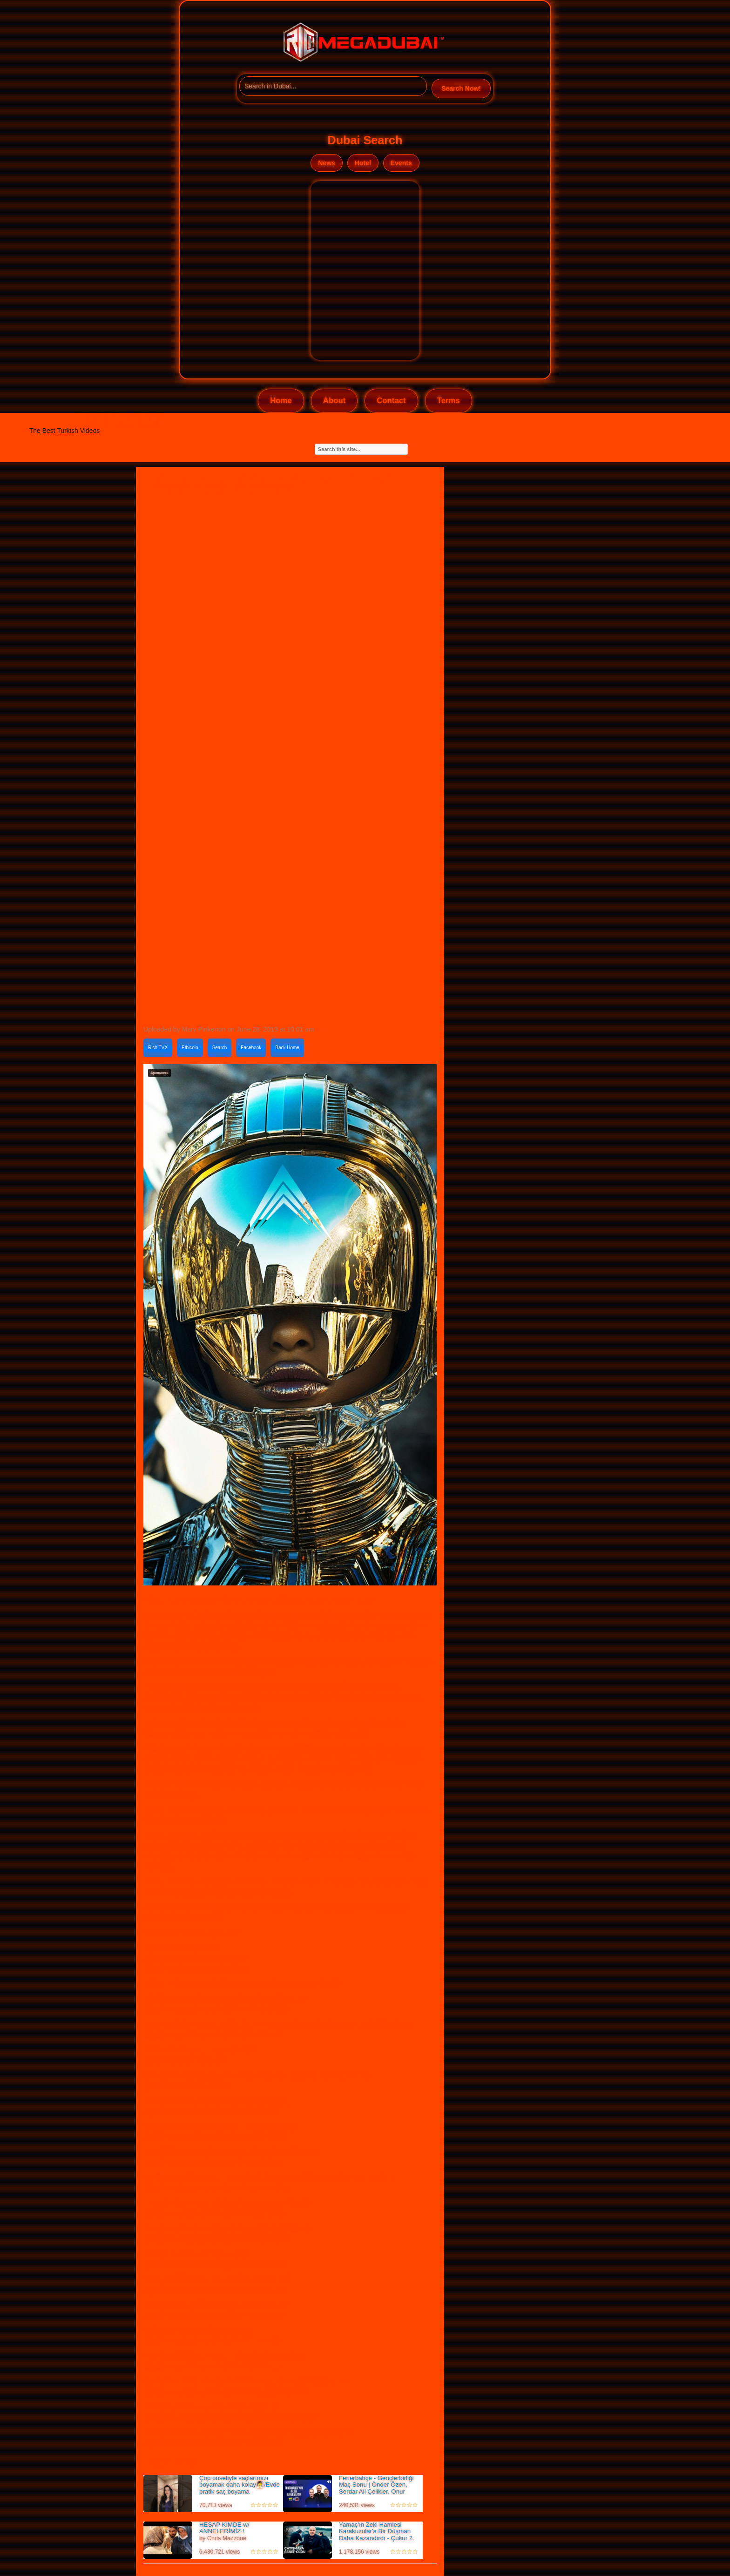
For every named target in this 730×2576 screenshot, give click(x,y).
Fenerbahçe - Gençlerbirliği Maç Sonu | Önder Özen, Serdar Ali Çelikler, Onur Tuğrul (376, 2488)
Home (281, 400)
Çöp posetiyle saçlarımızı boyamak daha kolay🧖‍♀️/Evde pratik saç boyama (239, 2485)
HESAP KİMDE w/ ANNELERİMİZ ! (224, 2528)
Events (401, 163)
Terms (448, 400)
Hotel (363, 163)
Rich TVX (158, 1047)
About (334, 400)
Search (219, 1047)
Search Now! (461, 88)
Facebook (251, 1047)
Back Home (287, 1047)
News (326, 163)
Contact (391, 400)
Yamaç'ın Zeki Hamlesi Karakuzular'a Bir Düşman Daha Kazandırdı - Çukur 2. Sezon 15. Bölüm (376, 2535)
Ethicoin (190, 1047)
